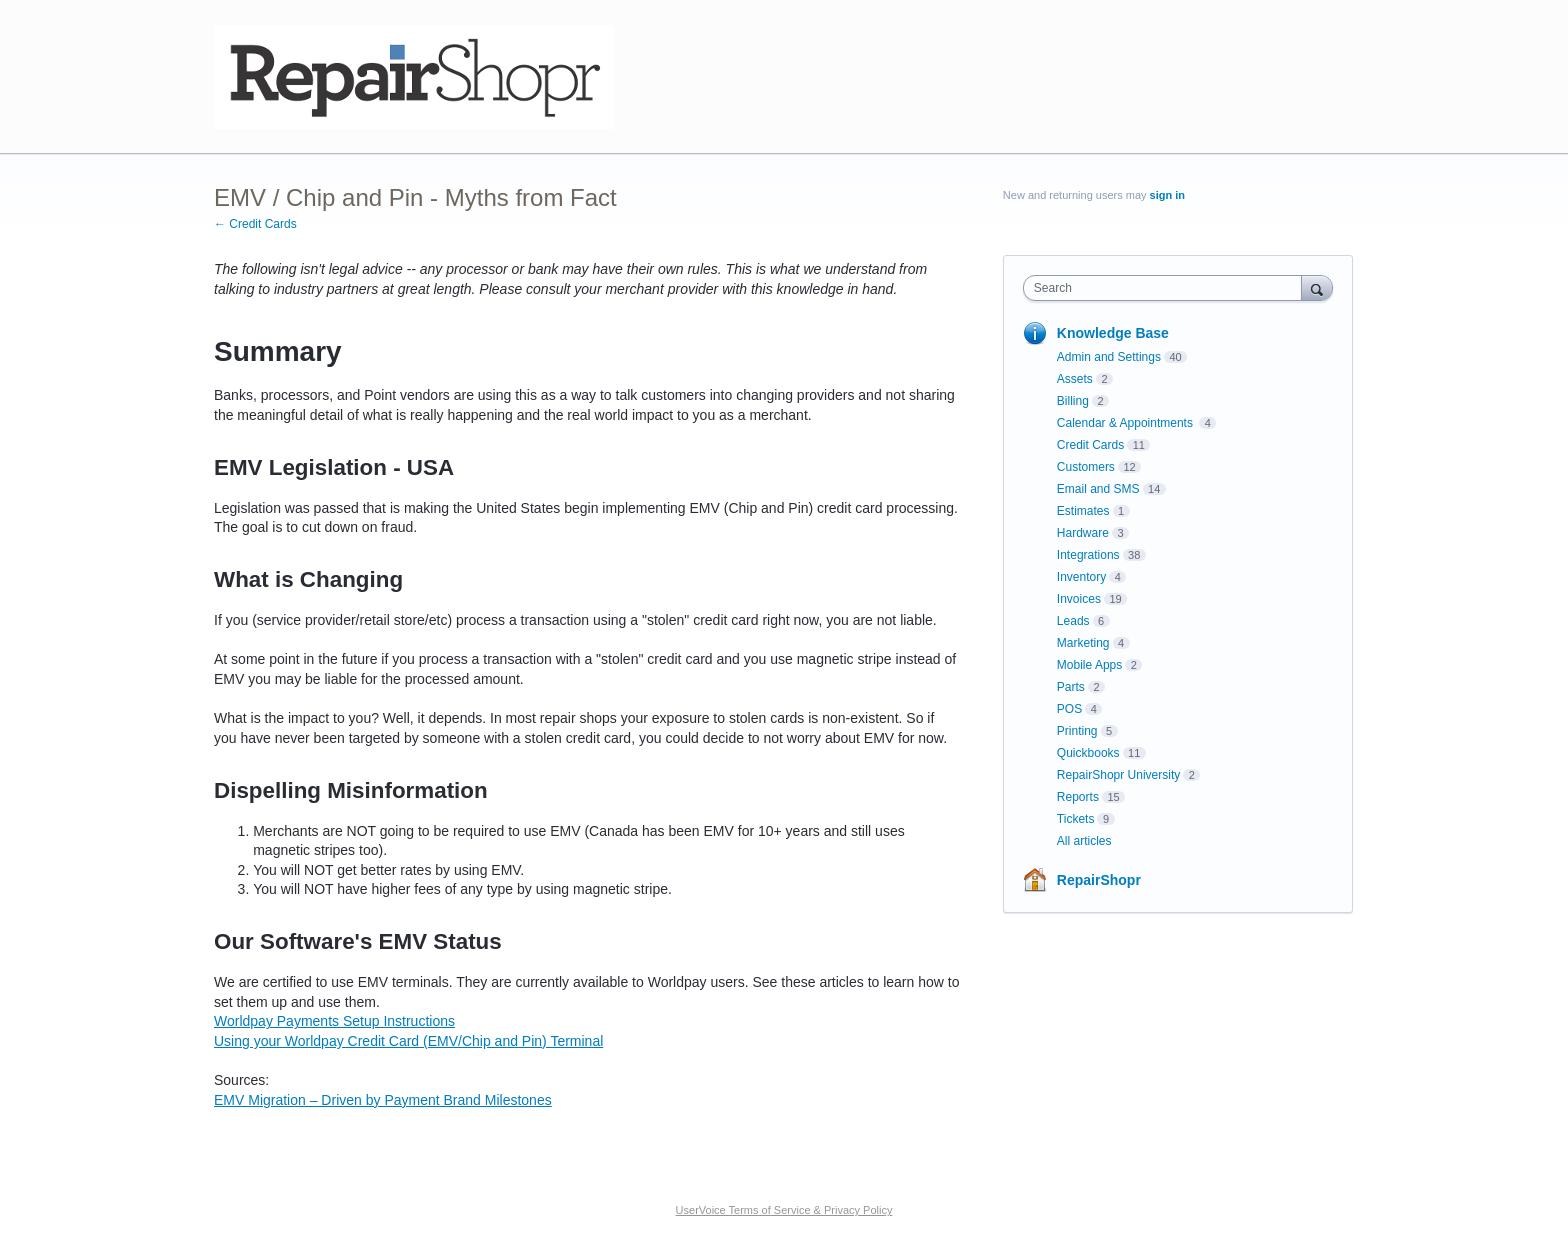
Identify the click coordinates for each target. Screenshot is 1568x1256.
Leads (1073, 621)
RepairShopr (1099, 880)
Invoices (1079, 599)
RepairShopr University (1118, 775)
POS (1069, 709)
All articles (1084, 841)
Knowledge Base (1113, 333)
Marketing (1083, 643)
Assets (1075, 379)
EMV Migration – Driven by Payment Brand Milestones (383, 1100)
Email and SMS (1098, 489)
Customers (1086, 467)
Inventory (1081, 577)
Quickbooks (1088, 753)
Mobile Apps (1089, 665)
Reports (1078, 797)
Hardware (1083, 533)
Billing (1073, 401)
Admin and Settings (1109, 357)
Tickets (1076, 819)
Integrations (1088, 555)
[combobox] (1167, 288)
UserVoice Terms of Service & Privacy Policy (784, 1210)
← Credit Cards (255, 224)
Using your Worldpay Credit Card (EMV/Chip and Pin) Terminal (408, 1041)
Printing (1077, 731)
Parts (1071, 687)
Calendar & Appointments (1126, 423)
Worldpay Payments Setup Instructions (334, 1021)
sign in (1167, 195)
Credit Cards (1090, 445)
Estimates (1083, 511)
